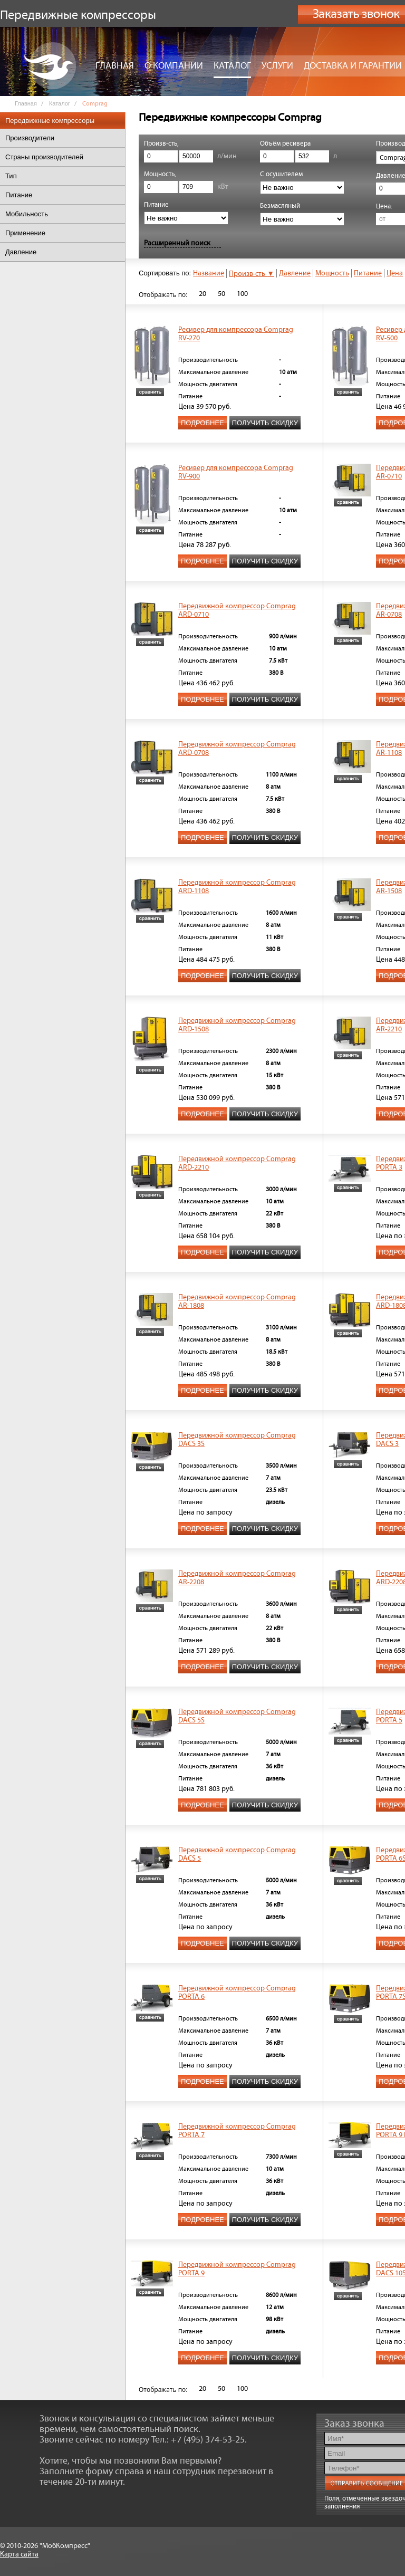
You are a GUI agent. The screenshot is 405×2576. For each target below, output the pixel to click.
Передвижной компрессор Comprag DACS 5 (237, 1854)
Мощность (332, 273)
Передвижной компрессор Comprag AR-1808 (237, 1301)
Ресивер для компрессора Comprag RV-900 (235, 472)
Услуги (277, 66)
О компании (173, 66)
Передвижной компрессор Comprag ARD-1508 (237, 1025)
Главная (114, 66)
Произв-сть (251, 274)
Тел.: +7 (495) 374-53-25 (198, 2440)
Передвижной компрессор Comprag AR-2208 (237, 1577)
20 (202, 294)
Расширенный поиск (177, 243)
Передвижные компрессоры (49, 121)
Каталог (232, 66)
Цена (395, 273)
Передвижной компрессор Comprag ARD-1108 (237, 886)
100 (242, 294)
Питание (368, 273)
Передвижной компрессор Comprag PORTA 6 (237, 1992)
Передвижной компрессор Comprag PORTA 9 (237, 2269)
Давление (295, 273)
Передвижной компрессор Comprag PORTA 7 (237, 2130)
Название (208, 273)
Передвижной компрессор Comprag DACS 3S (237, 1439)
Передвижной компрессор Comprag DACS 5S (237, 1716)
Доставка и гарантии (353, 66)
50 (221, 294)
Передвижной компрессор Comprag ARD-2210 (237, 1163)
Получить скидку (265, 423)
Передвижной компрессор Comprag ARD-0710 (237, 610)
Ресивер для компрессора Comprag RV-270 (235, 333)
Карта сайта (19, 2554)
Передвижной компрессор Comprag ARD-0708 (237, 748)
